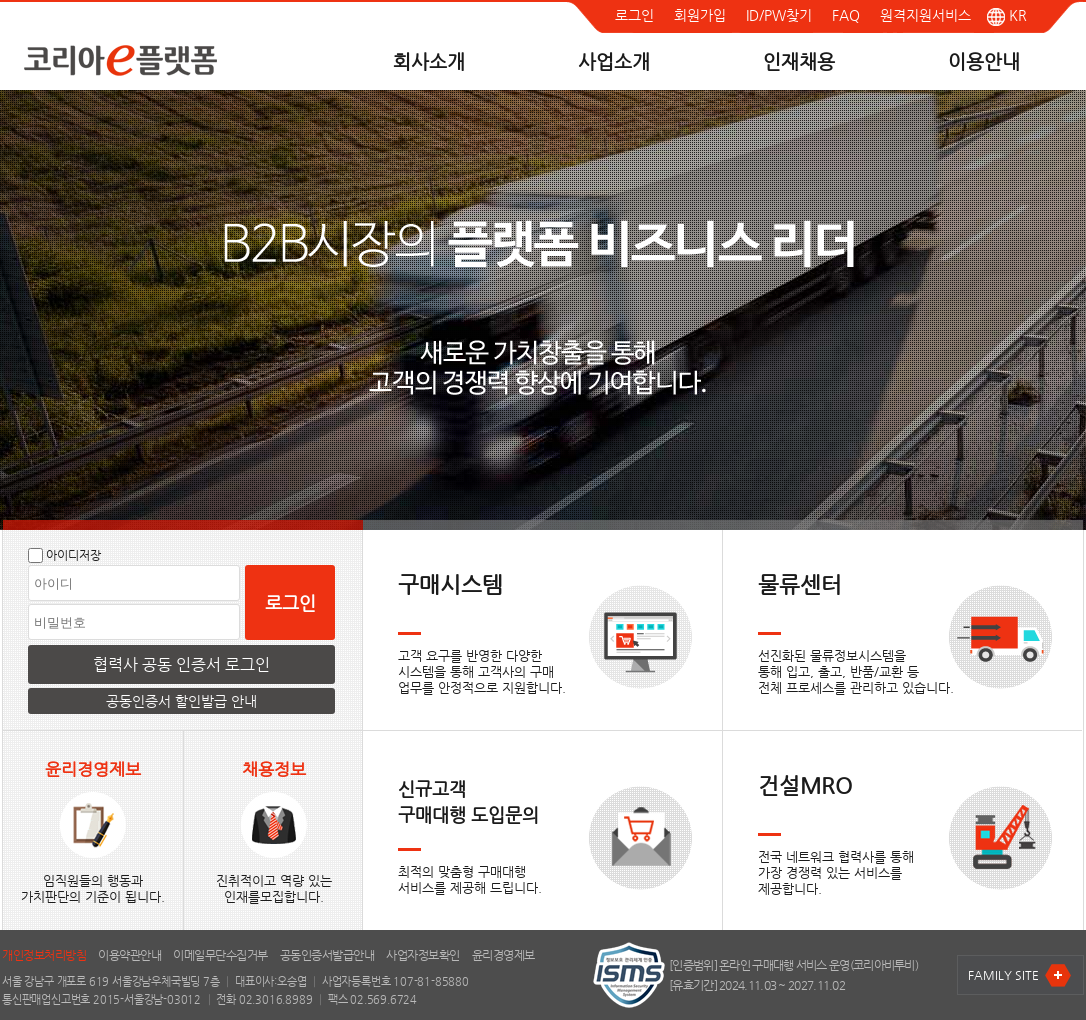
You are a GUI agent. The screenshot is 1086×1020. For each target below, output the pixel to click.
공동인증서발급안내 (327, 955)
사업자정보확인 (423, 955)
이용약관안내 (129, 955)
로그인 (634, 15)
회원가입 (700, 15)
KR (1007, 15)
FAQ (846, 15)
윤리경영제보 (503, 955)
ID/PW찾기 (779, 15)
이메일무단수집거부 (220, 955)
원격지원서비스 (925, 15)
